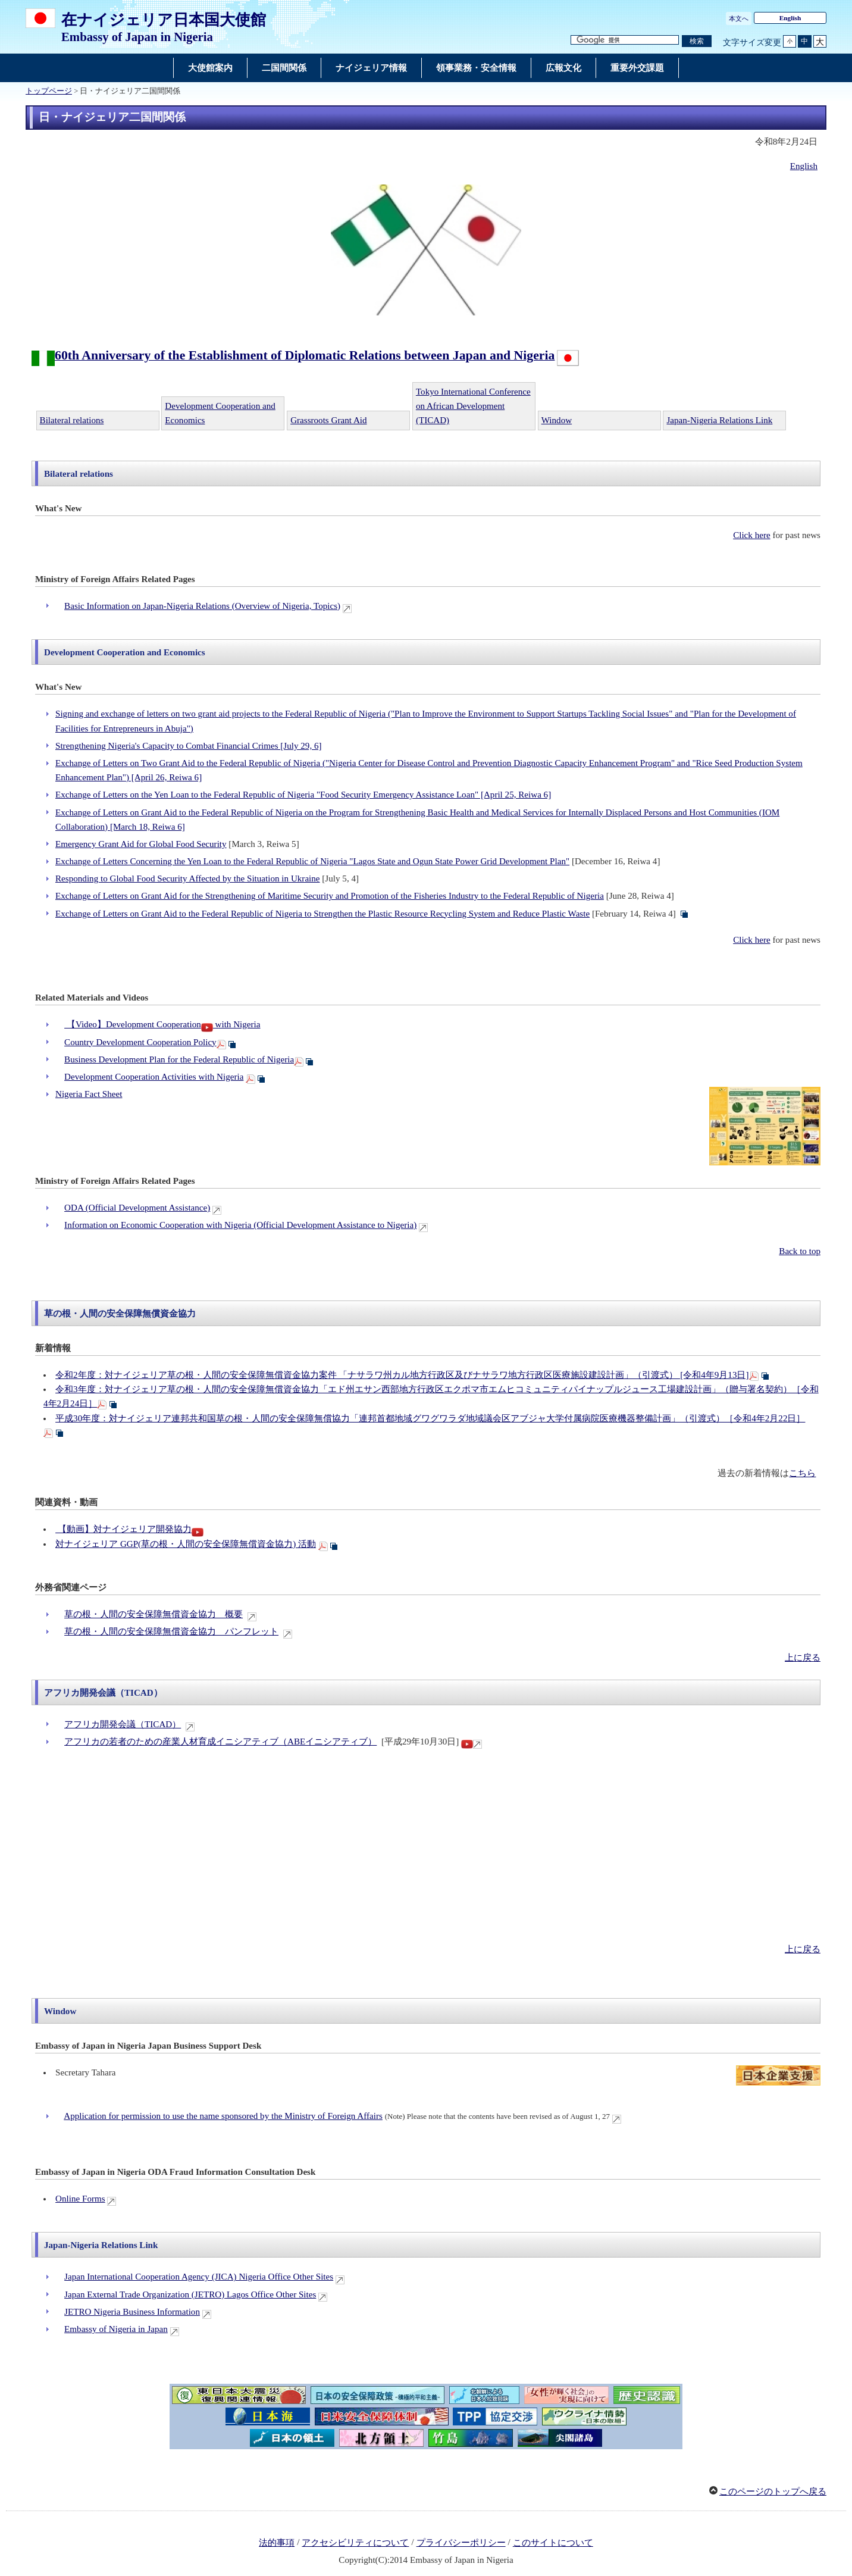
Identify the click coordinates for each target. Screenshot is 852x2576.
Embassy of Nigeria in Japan (116, 2329)
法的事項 (277, 2542)
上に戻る (802, 1657)
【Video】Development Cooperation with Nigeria (162, 1024)
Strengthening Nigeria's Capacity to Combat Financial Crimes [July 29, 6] (188, 746)
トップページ (49, 91)
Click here (751, 535)
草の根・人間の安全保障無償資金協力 (120, 1313)
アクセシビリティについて (355, 2542)
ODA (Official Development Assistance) (137, 1207)
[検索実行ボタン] (697, 41)
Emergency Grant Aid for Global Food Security (141, 844)
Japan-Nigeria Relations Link (719, 420)
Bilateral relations (72, 420)
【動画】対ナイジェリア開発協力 (129, 1529)
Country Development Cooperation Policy (140, 1042)
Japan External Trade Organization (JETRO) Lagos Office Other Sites (190, 2294)
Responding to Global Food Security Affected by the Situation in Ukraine (187, 878)
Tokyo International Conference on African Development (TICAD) (473, 406)
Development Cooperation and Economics (124, 652)
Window (556, 420)
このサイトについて (553, 2542)
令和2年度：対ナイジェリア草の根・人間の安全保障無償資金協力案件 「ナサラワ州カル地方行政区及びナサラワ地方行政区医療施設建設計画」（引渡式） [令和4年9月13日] (401, 1375)
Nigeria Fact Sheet (88, 1094)
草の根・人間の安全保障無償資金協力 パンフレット (171, 1631)
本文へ (738, 18)
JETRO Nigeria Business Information (132, 2311)
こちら (802, 1473)
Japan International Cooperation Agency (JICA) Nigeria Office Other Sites (198, 2276)
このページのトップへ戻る (772, 2491)
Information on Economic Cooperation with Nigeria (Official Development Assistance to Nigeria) (240, 1225)
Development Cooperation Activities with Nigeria (153, 1076)
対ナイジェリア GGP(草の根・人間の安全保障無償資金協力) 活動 (185, 1544)
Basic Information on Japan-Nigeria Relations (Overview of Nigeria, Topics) (202, 606)
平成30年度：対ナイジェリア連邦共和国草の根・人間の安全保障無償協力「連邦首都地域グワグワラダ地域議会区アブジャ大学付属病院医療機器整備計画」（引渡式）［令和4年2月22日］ (430, 1418)
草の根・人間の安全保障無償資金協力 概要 (153, 1614)
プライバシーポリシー (461, 2542)
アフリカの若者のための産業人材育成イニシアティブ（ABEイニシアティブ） (220, 1741)
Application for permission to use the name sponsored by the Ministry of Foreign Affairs (223, 2116)
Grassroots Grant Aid (328, 420)
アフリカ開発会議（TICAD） (103, 1692)
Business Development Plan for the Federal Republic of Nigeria (179, 1059)
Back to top (799, 1251)
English (790, 17)
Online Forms (80, 2198)
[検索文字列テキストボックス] (625, 40)
